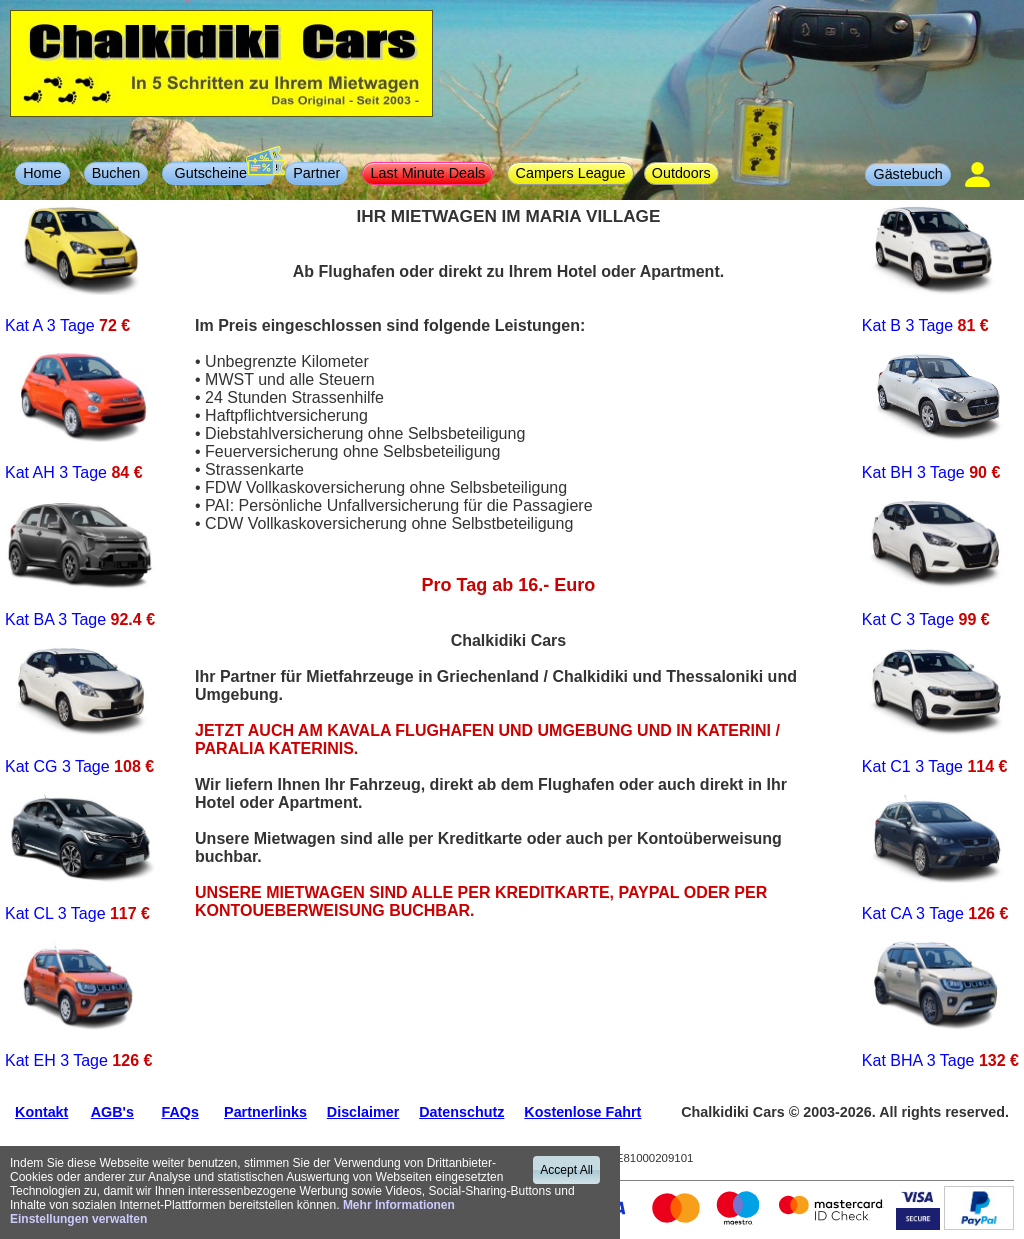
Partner (316, 173)
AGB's (112, 1112)
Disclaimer (363, 1112)
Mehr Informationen (399, 1205)
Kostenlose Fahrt (582, 1112)
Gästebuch (907, 174)
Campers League (571, 173)
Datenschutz (461, 1112)
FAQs (179, 1112)
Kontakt (41, 1112)
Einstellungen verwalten (78, 1219)
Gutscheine (223, 172)
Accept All (566, 1170)
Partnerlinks (265, 1112)
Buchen (116, 173)
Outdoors (681, 173)
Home (42, 173)
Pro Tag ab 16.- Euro (509, 585)
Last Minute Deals (428, 173)
